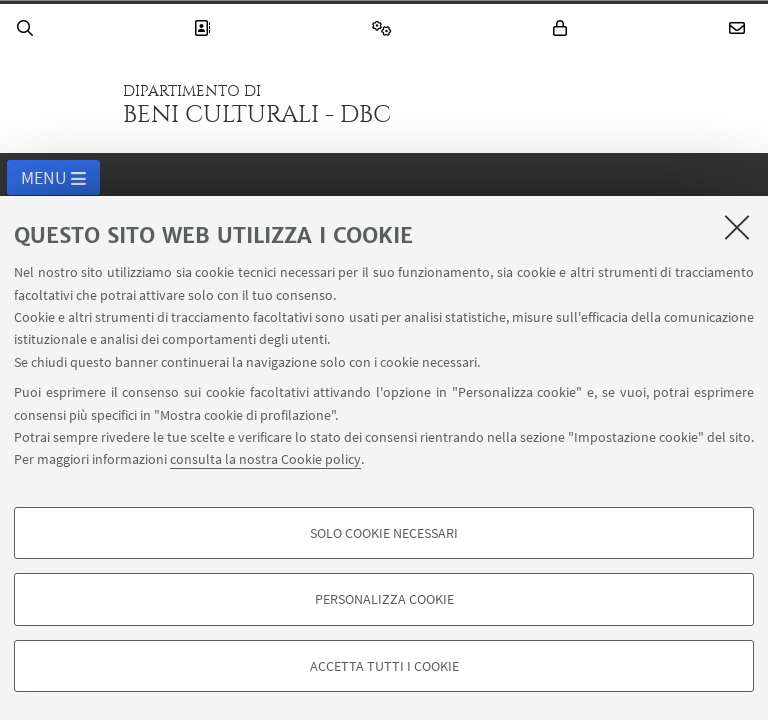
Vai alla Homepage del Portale (59, 104)
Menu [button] (53, 179)
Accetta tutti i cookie (384, 666)
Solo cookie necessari (384, 533)
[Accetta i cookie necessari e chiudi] (737, 227)
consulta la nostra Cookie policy (265, 459)
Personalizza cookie (384, 599)
